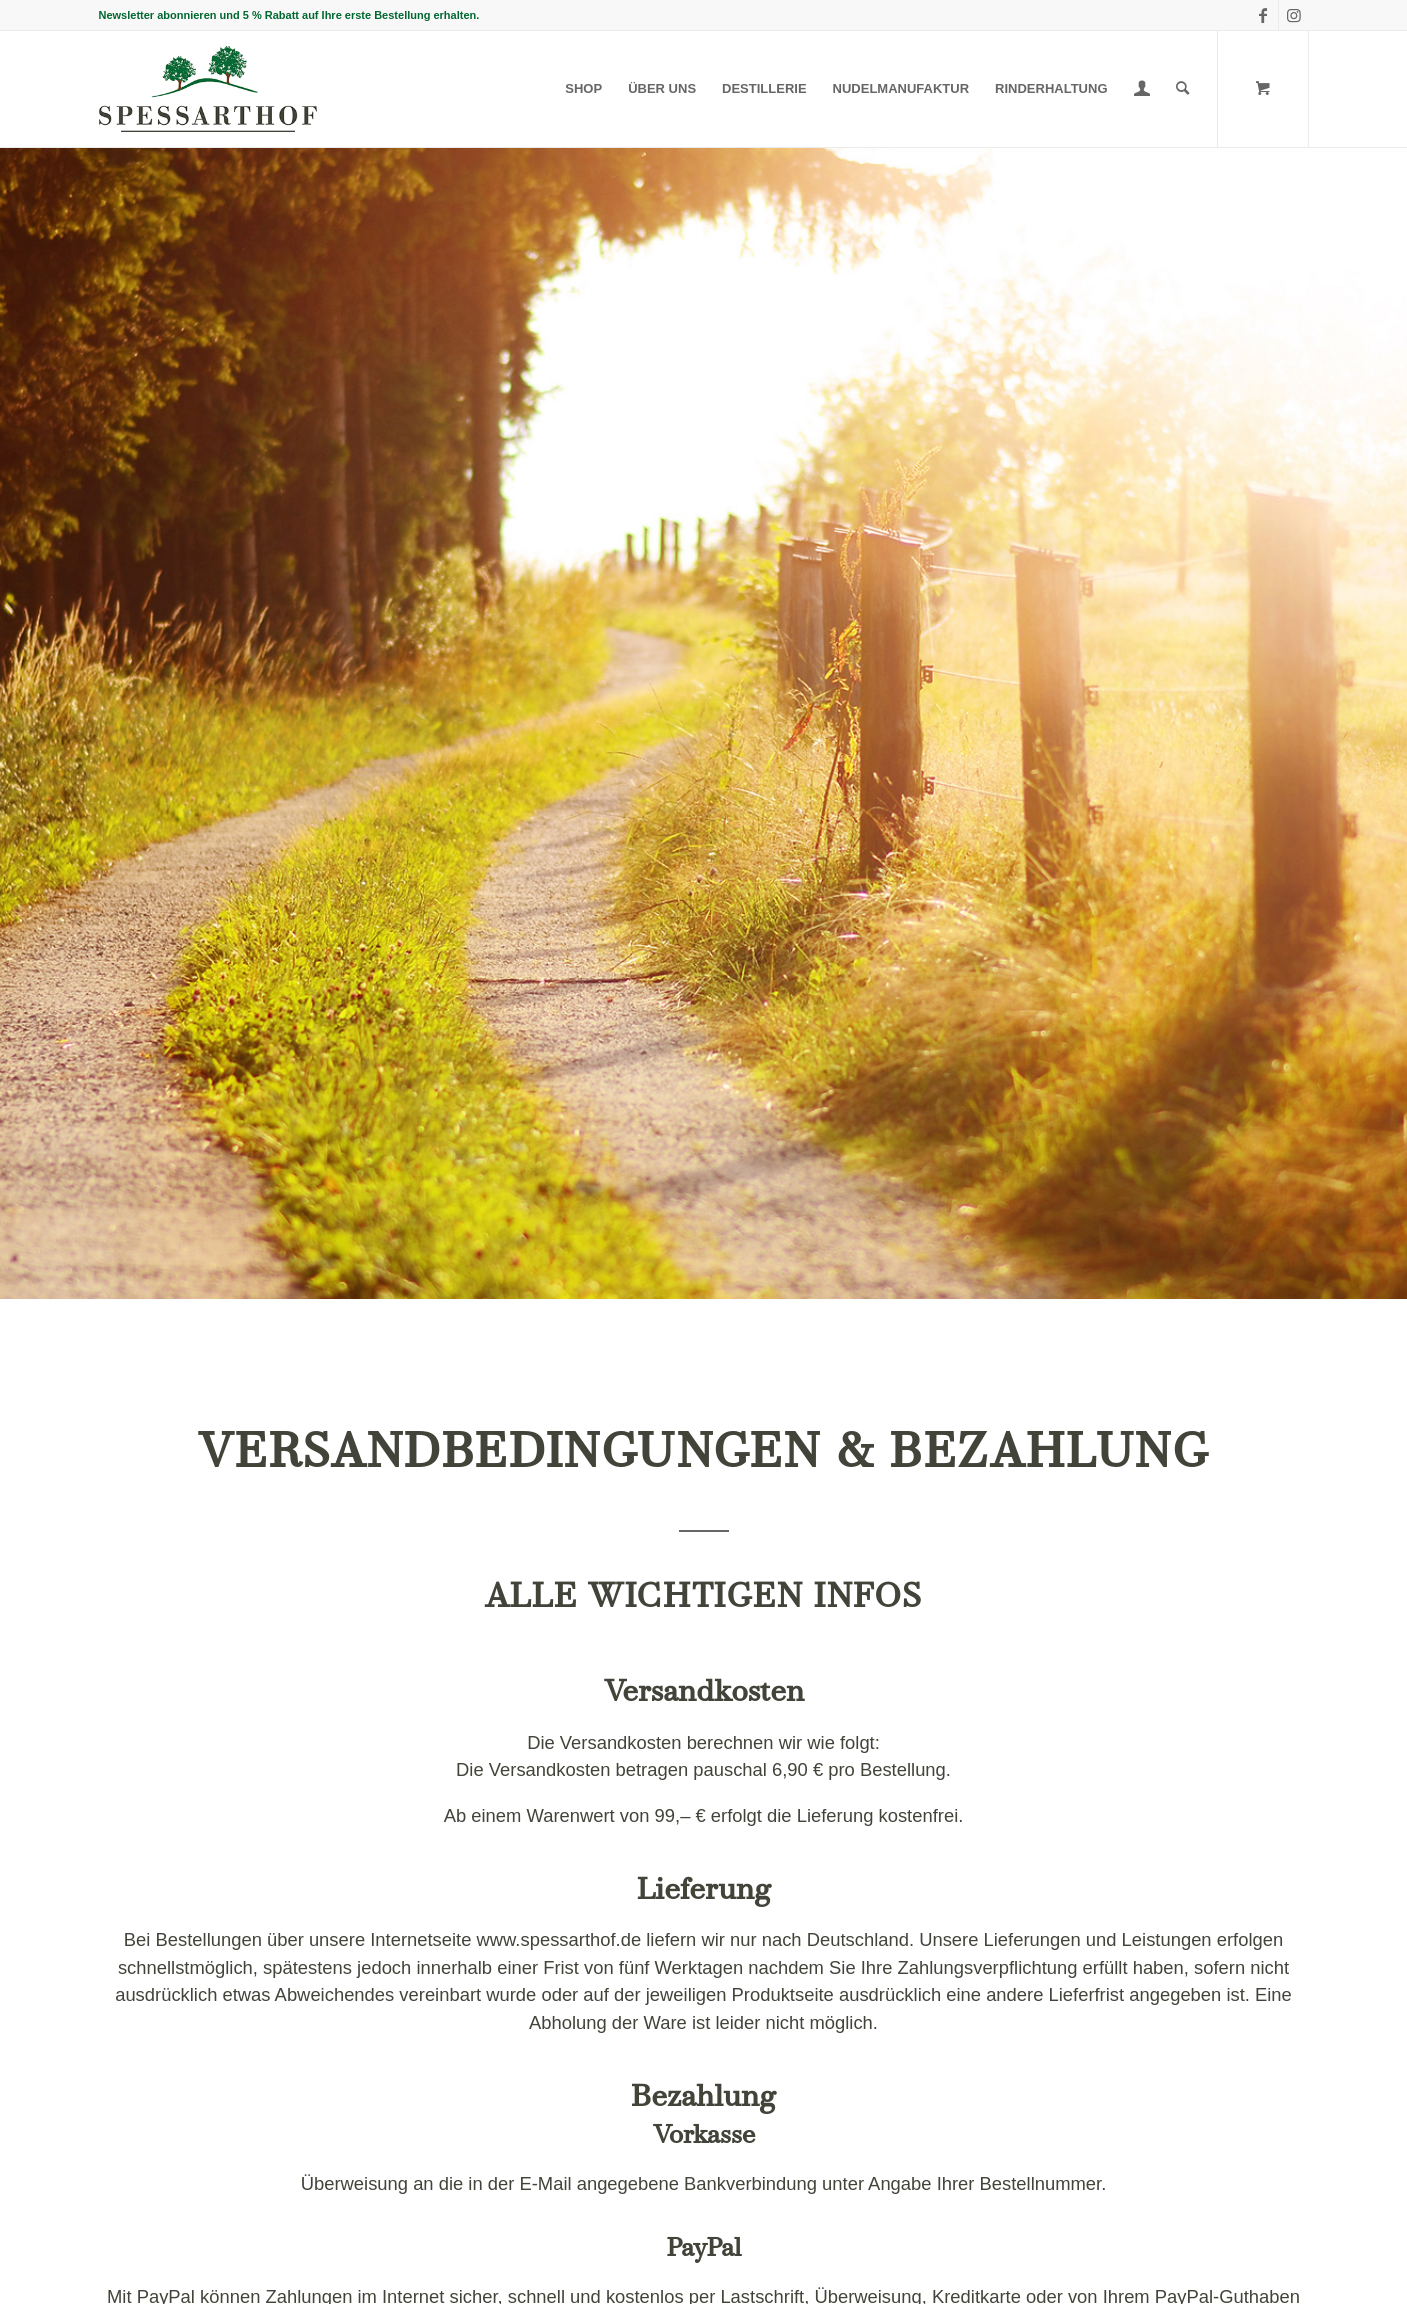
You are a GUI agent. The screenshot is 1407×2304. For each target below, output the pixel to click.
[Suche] (1182, 89)
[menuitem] (583, 89)
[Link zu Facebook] (1263, 15)
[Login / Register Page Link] (1142, 89)
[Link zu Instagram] (1294, 15)
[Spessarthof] (208, 89)
